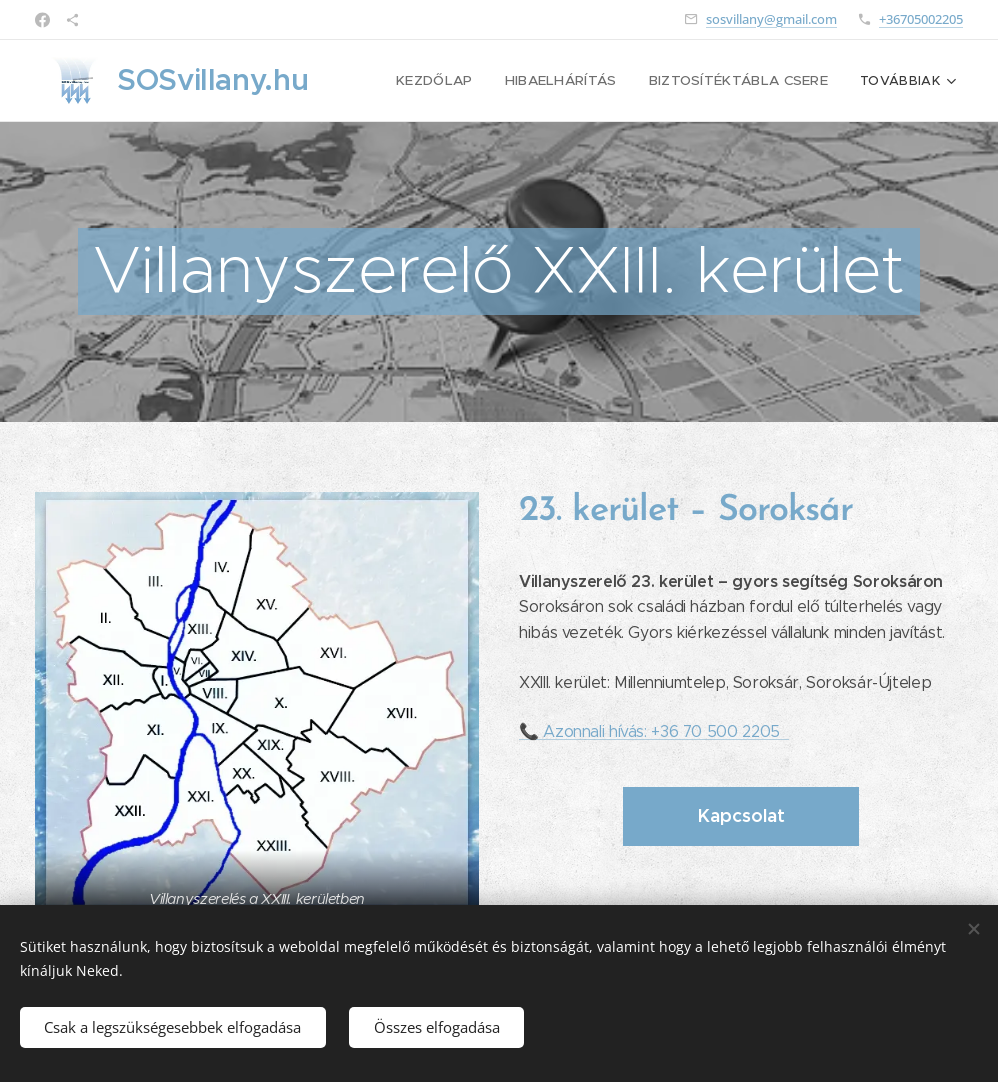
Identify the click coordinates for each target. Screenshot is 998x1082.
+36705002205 (921, 19)
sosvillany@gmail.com (771, 19)
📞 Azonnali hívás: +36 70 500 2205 (654, 731)
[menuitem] (452, 81)
